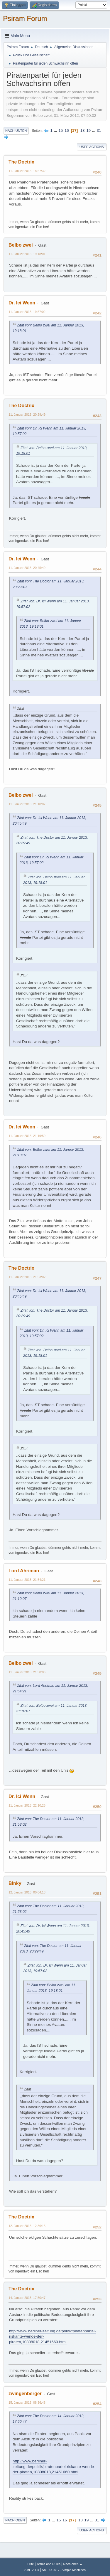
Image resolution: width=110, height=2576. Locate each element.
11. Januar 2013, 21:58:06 (27, 1672)
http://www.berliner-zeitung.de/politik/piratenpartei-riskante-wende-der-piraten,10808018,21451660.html (54, 2466)
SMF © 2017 (51, 2570)
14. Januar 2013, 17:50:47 (27, 2297)
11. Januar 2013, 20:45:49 (27, 568)
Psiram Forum (25, 18)
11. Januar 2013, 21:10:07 (27, 804)
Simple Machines (74, 2570)
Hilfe (31, 2564)
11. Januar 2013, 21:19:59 (27, 1136)
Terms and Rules (48, 2564)
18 (82, 130)
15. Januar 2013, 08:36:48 (27, 2402)
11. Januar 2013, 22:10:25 (27, 1805)
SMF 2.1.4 (31, 2570)
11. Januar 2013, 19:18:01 (27, 254)
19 (88, 130)
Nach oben (15, 2520)
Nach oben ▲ (73, 2564)
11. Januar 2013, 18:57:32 (27, 171)
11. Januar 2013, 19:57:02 (27, 312)
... (56, 130)
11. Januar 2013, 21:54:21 (27, 1579)
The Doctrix (21, 161)
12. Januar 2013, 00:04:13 (27, 1892)
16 (67, 130)
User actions (91, 147)
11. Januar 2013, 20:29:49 (27, 414)
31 (99, 130)
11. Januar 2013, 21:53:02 (27, 1277)
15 (60, 130)
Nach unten (16, 130)
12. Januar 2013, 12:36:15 (27, 2226)
